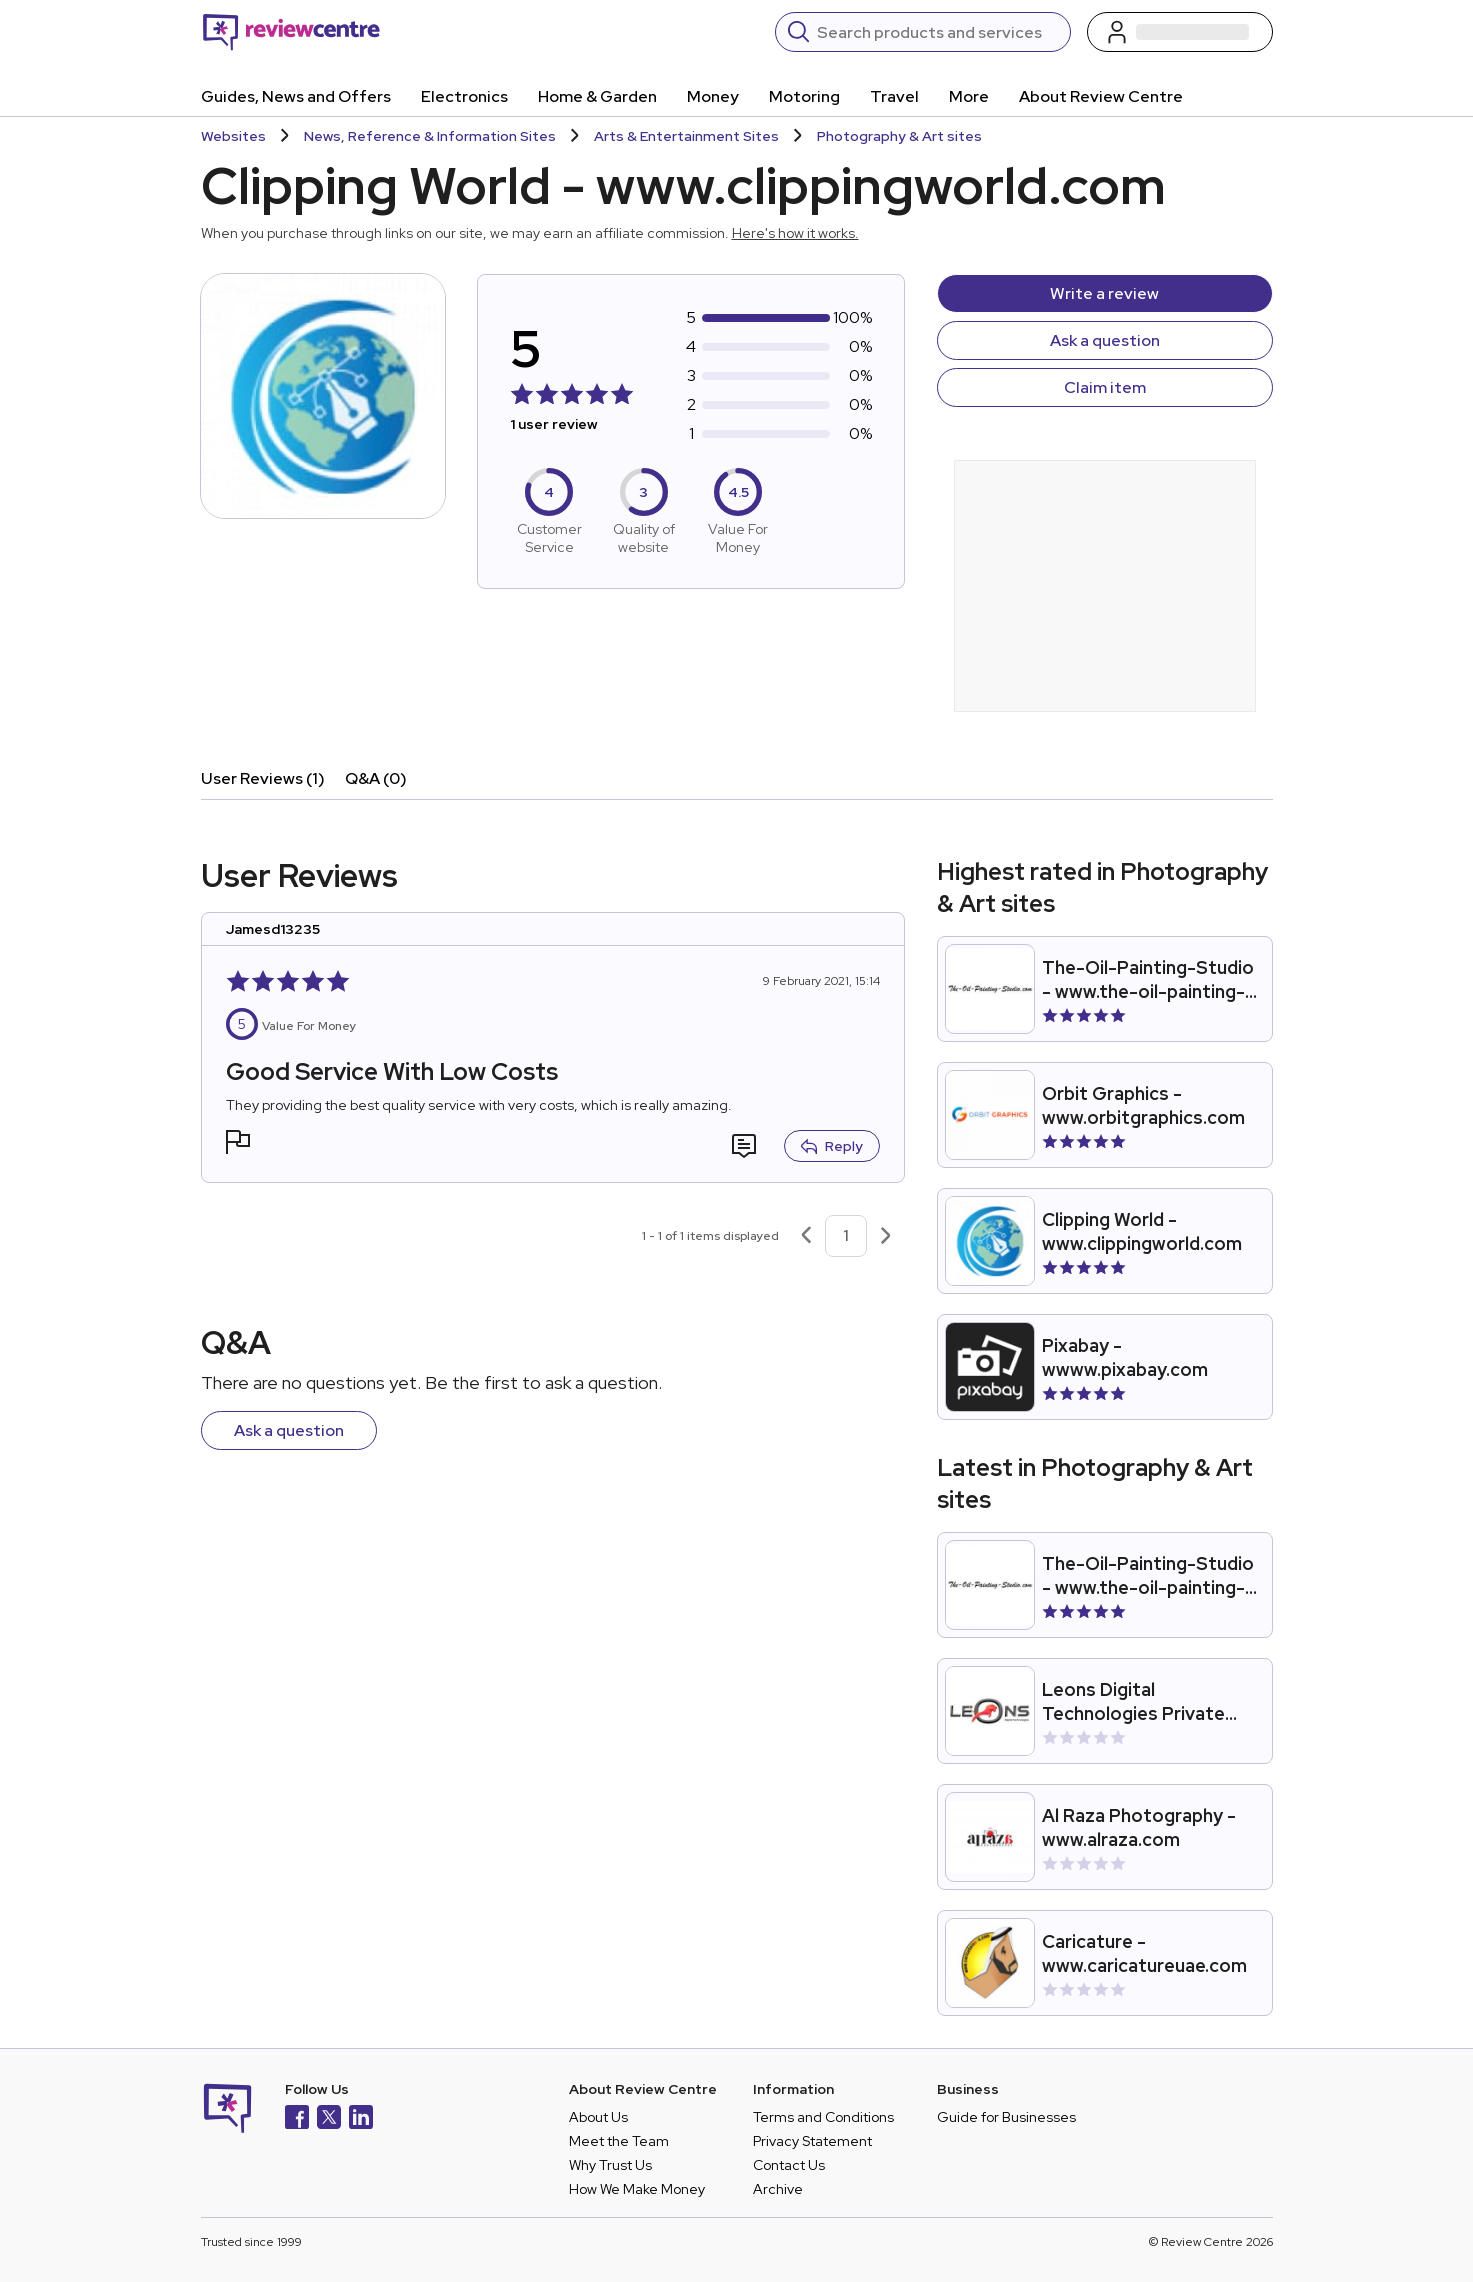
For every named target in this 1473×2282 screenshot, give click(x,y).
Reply (832, 1146)
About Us (598, 2117)
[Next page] (886, 1236)
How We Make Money (637, 2189)
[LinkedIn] (361, 2119)
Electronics (464, 96)
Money (713, 96)
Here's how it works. (795, 233)
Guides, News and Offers (296, 96)
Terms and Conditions (823, 2117)
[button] (238, 1144)
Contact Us (789, 2165)
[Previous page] (806, 1236)
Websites (233, 136)
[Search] (937, 32)
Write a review (1104, 293)
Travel (894, 96)
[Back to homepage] (291, 32)
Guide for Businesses (1006, 2117)
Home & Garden (597, 96)
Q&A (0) (376, 778)
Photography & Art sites (899, 136)
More (969, 96)
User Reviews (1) (263, 778)
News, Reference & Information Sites (430, 136)
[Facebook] (297, 2119)
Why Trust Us (610, 2165)
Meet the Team (619, 2141)
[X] (329, 2119)
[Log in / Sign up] (1180, 32)
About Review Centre (1101, 96)
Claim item (1105, 387)
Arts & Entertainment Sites (686, 136)
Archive (778, 2189)
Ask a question (1105, 340)
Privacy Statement (812, 2141)
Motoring (804, 96)
